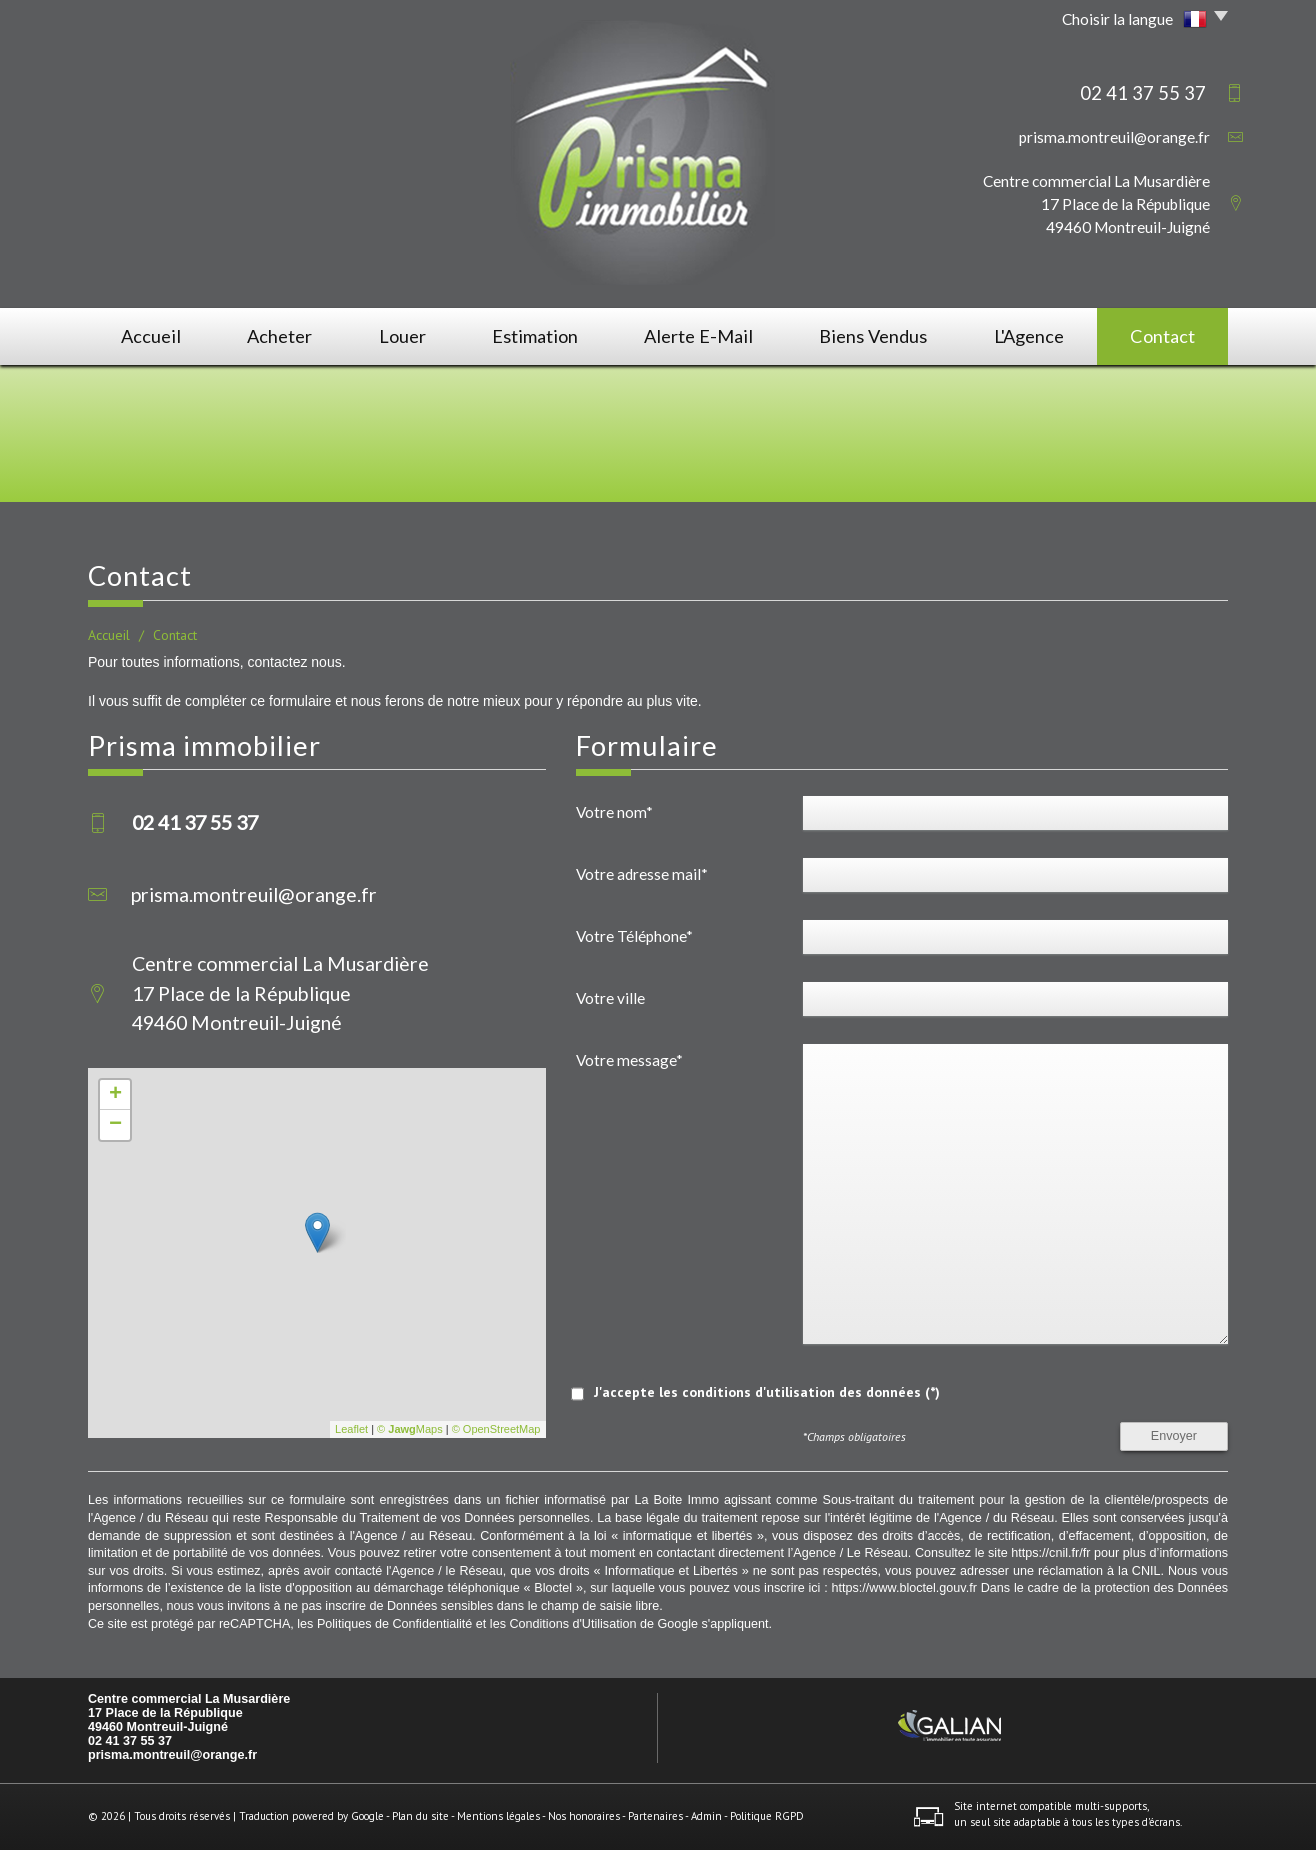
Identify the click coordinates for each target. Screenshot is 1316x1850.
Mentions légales (498, 1816)
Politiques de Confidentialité (394, 1624)
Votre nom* (614, 812)
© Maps (410, 1429)
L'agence (1029, 336)
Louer (402, 336)
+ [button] (115, 1095)
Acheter (279, 336)
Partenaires (655, 1816)
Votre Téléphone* (634, 936)
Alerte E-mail (698, 336)
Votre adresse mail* (642, 874)
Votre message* (629, 1060)
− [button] (115, 1125)
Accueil (151, 336)
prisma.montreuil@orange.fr (1114, 137)
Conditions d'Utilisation (572, 1624)
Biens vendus (873, 336)
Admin (706, 1816)
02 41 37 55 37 (130, 1741)
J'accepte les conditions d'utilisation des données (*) (767, 1392)
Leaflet (351, 1429)
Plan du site (420, 1816)
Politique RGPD (767, 1816)
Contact (1162, 336)
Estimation (535, 336)
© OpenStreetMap (496, 1429)
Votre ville (610, 998)
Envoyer (1174, 1436)
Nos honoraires (584, 1816)
